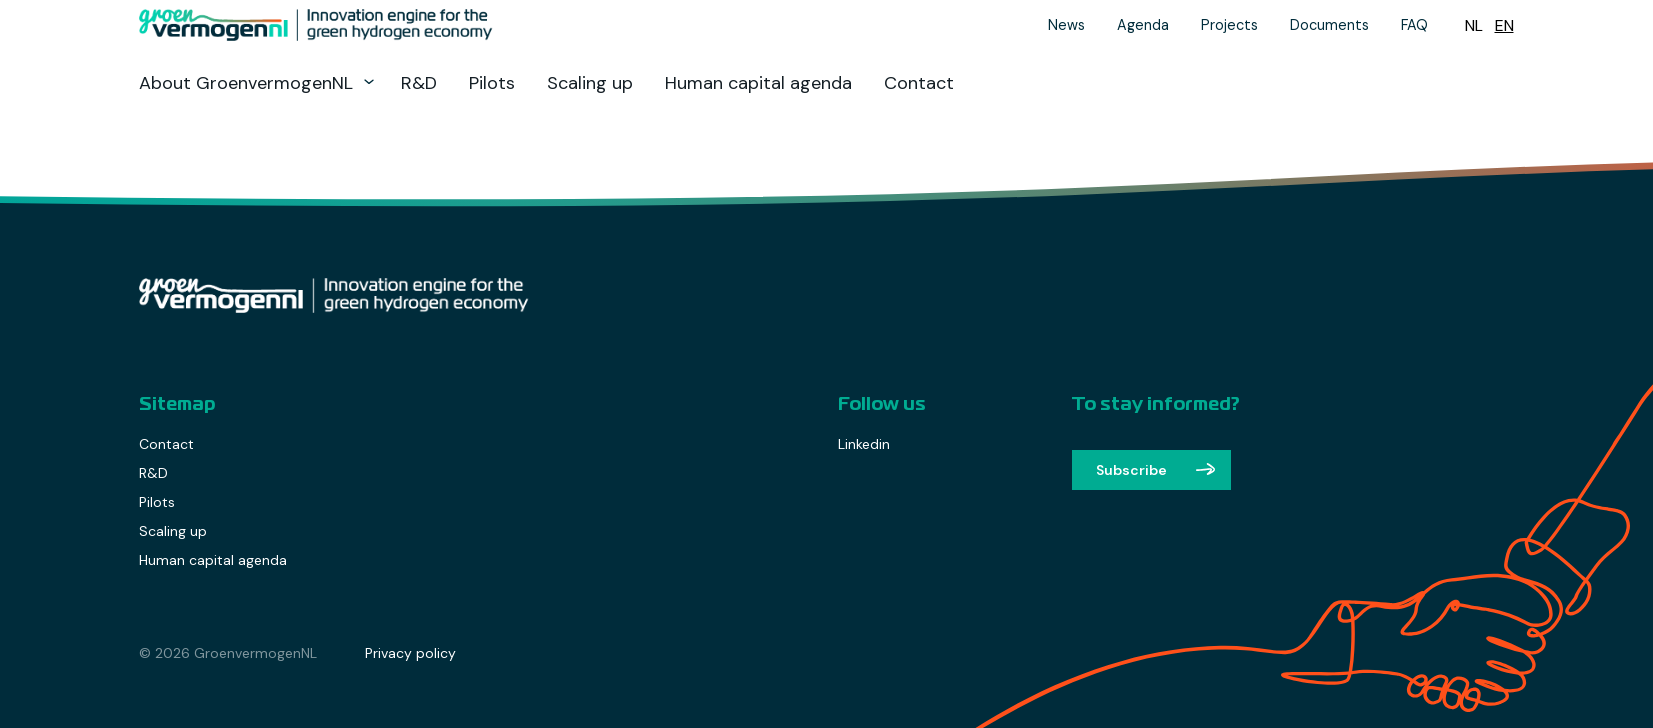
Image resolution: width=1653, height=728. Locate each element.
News (1066, 25)
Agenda (1143, 25)
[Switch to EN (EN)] (1504, 25)
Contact (919, 83)
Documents (1329, 25)
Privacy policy (410, 653)
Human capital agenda (758, 83)
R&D (419, 83)
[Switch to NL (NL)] (1474, 25)
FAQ (1414, 25)
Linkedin (864, 444)
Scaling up (590, 83)
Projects (1229, 25)
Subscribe (1131, 470)
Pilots (492, 83)
